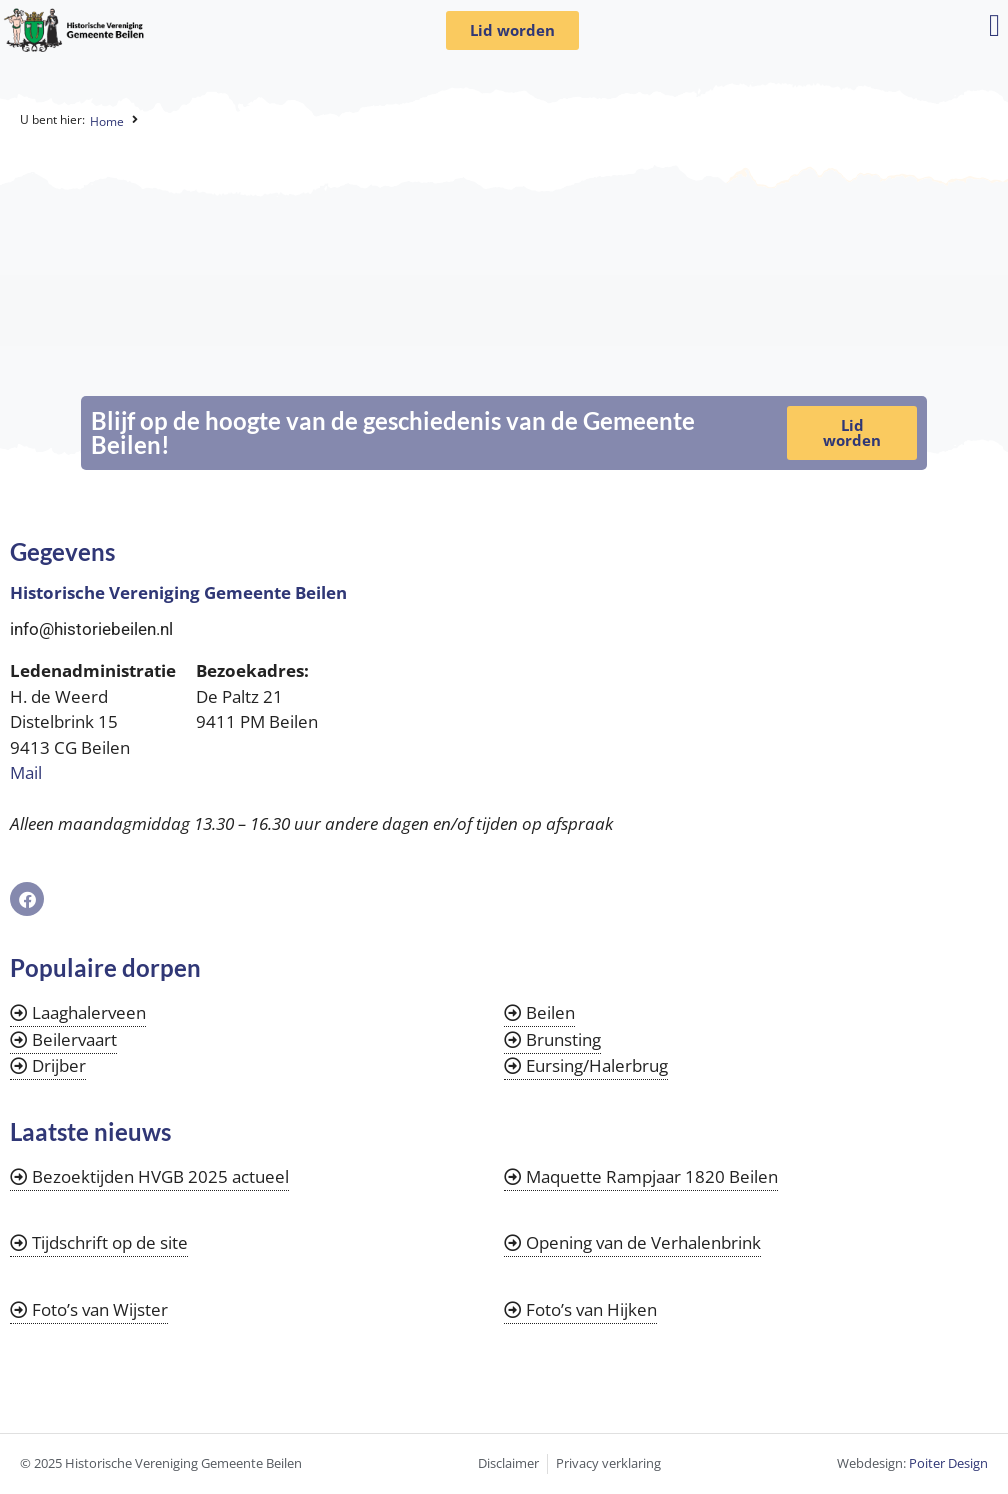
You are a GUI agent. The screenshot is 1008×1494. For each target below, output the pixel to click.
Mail (26, 772)
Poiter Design (948, 1463)
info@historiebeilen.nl (91, 629)
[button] (994, 25)
